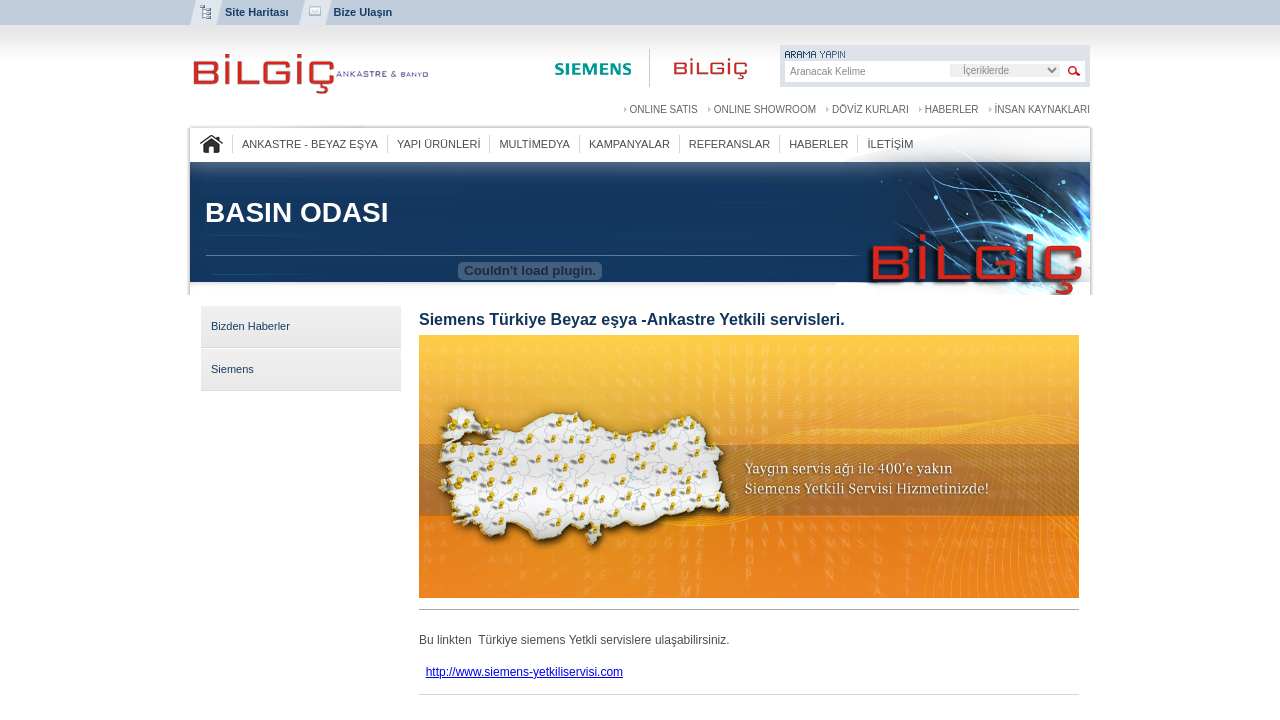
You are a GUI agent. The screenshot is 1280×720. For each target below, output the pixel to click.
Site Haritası (257, 12)
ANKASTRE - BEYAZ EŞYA (310, 144)
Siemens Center (592, 68)
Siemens (232, 369)
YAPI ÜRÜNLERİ (439, 144)
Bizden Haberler (250, 326)
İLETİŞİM (890, 144)
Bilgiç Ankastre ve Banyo (700, 68)
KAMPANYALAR (629, 144)
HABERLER (952, 109)
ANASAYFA (211, 144)
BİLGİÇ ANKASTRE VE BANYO (310, 74)
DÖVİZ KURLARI (870, 109)
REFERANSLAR (729, 144)
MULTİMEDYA (534, 144)
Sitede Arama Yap (1074, 71)
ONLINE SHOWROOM (765, 109)
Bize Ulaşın (363, 12)
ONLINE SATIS (664, 109)
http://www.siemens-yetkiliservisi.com (524, 672)
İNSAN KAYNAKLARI (1042, 109)
